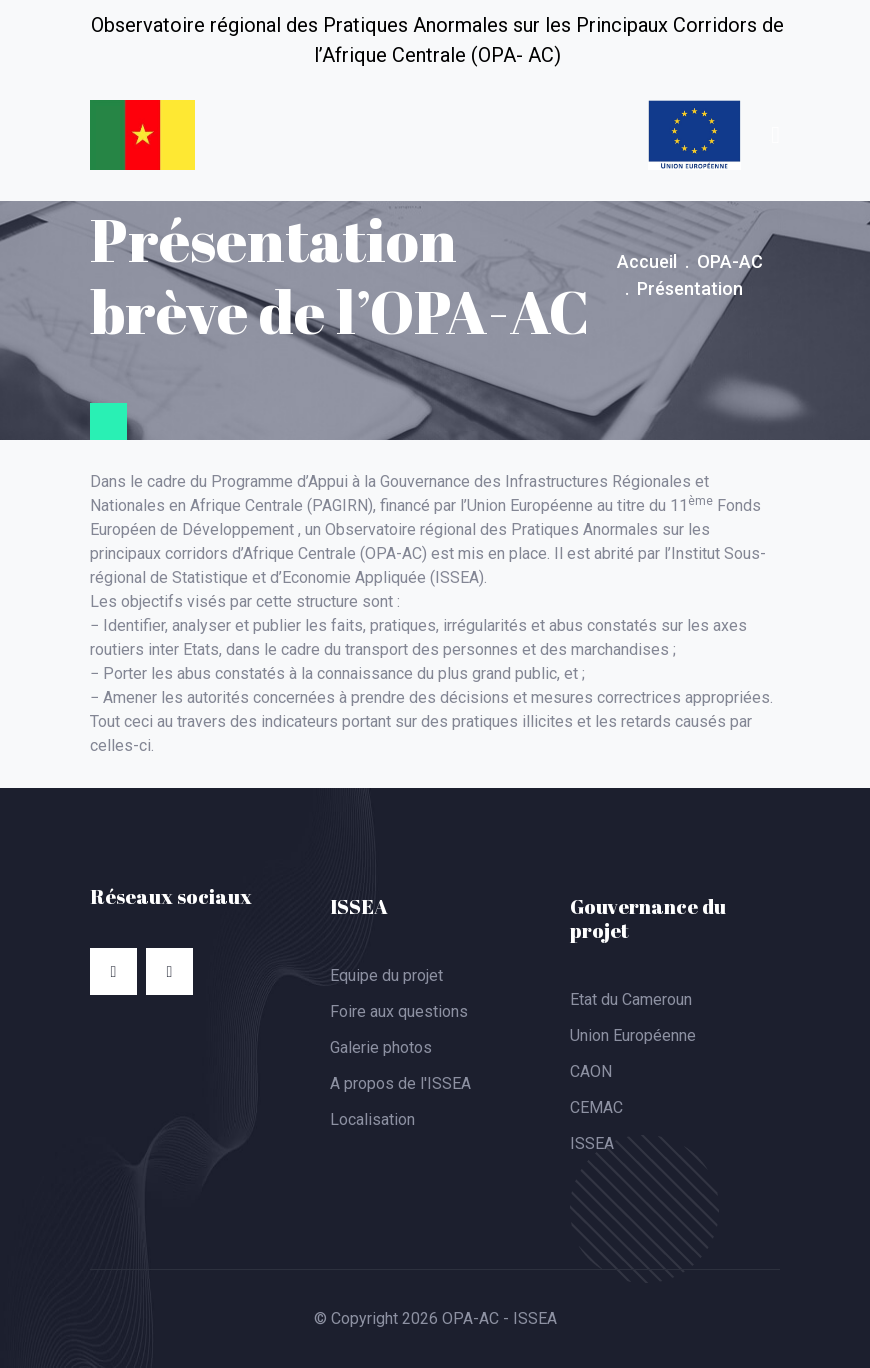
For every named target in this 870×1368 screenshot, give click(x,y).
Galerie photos (381, 1047)
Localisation (372, 1119)
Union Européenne (633, 1035)
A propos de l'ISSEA (400, 1083)
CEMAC (596, 1107)
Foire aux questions (399, 1011)
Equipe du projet (386, 975)
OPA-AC (730, 261)
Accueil (647, 261)
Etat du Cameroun (631, 999)
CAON (591, 1071)
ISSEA (592, 1143)
